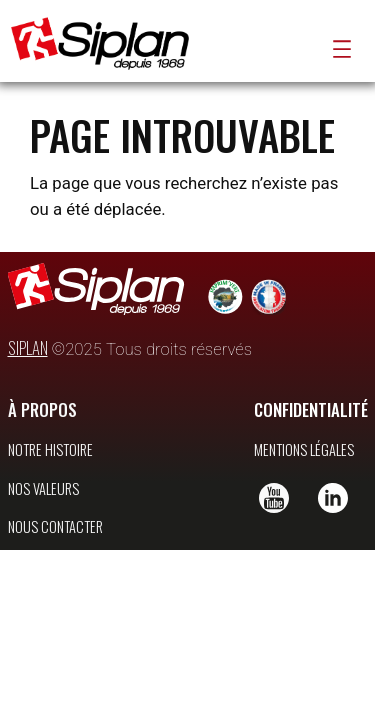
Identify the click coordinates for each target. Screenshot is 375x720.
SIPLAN (28, 375)
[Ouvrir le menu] (342, 49)
